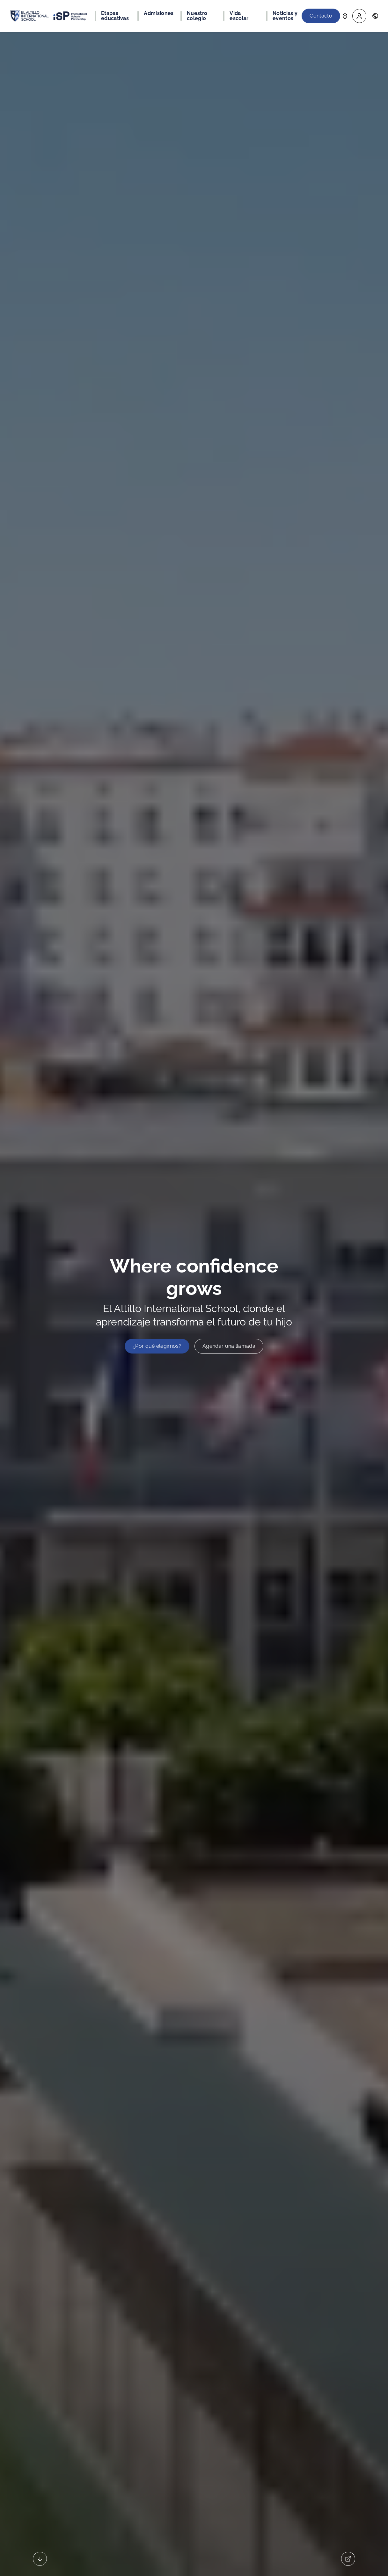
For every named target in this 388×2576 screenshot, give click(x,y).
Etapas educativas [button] (115, 16)
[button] (359, 16)
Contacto (321, 16)
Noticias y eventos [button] (285, 16)
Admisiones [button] (158, 13)
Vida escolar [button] (239, 16)
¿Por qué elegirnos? (157, 1346)
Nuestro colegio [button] (197, 16)
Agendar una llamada (228, 1346)
